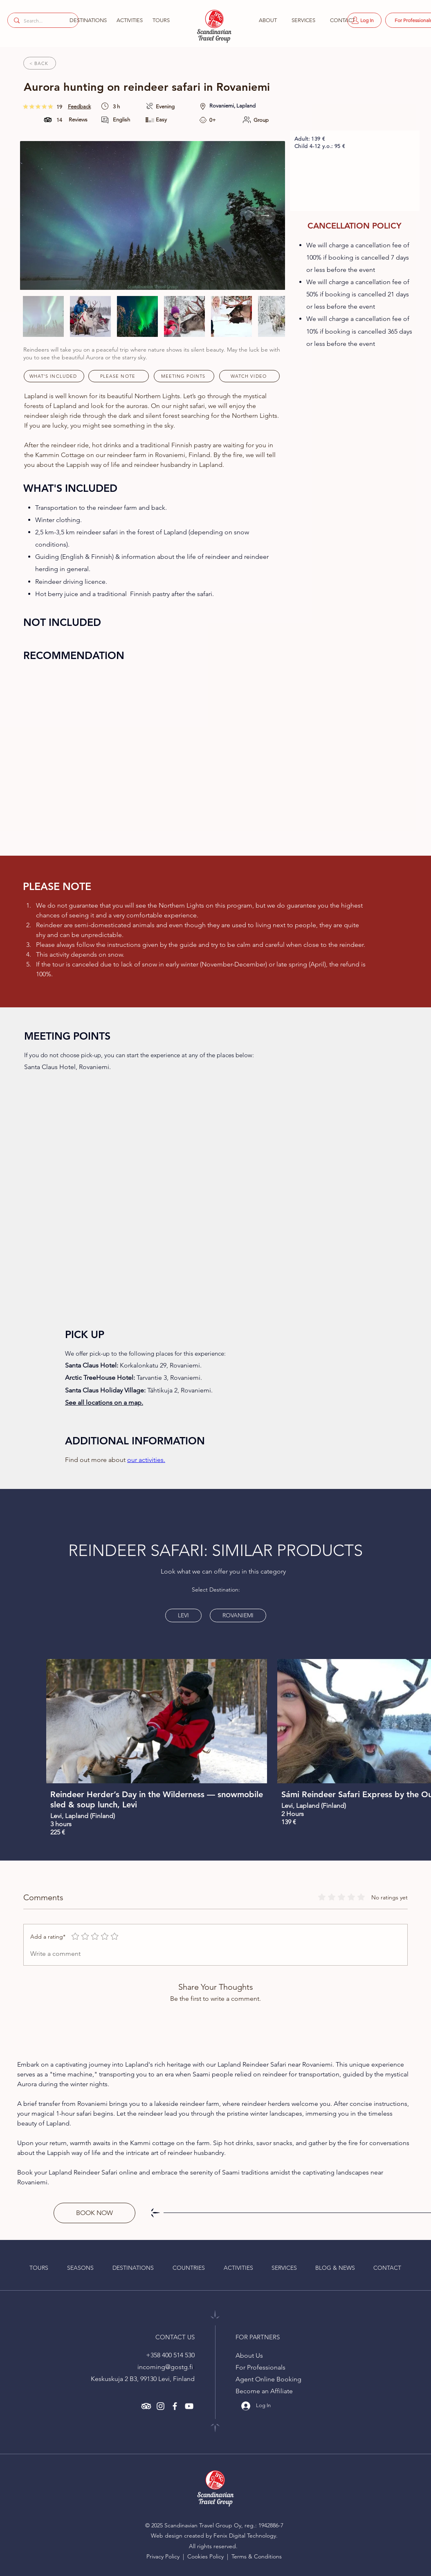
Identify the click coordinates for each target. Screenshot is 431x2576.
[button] (87, 20)
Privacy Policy (163, 2556)
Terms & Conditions (256, 2556)
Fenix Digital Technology (244, 2535)
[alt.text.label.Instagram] (160, 2406)
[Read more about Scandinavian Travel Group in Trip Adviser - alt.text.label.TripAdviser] (146, 2406)
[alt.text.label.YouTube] (189, 2406)
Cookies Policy (206, 2556)
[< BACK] (39, 63)
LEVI (183, 1614)
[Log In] (364, 20)
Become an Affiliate (264, 2391)
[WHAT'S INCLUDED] (54, 376)
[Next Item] (265, 215)
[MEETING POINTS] (184, 376)
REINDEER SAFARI (136, 1550)
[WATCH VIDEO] (249, 376)
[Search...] (42, 21)
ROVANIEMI (238, 1614)
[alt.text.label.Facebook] (175, 2406)
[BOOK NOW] (94, 2213)
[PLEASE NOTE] (118, 376)
